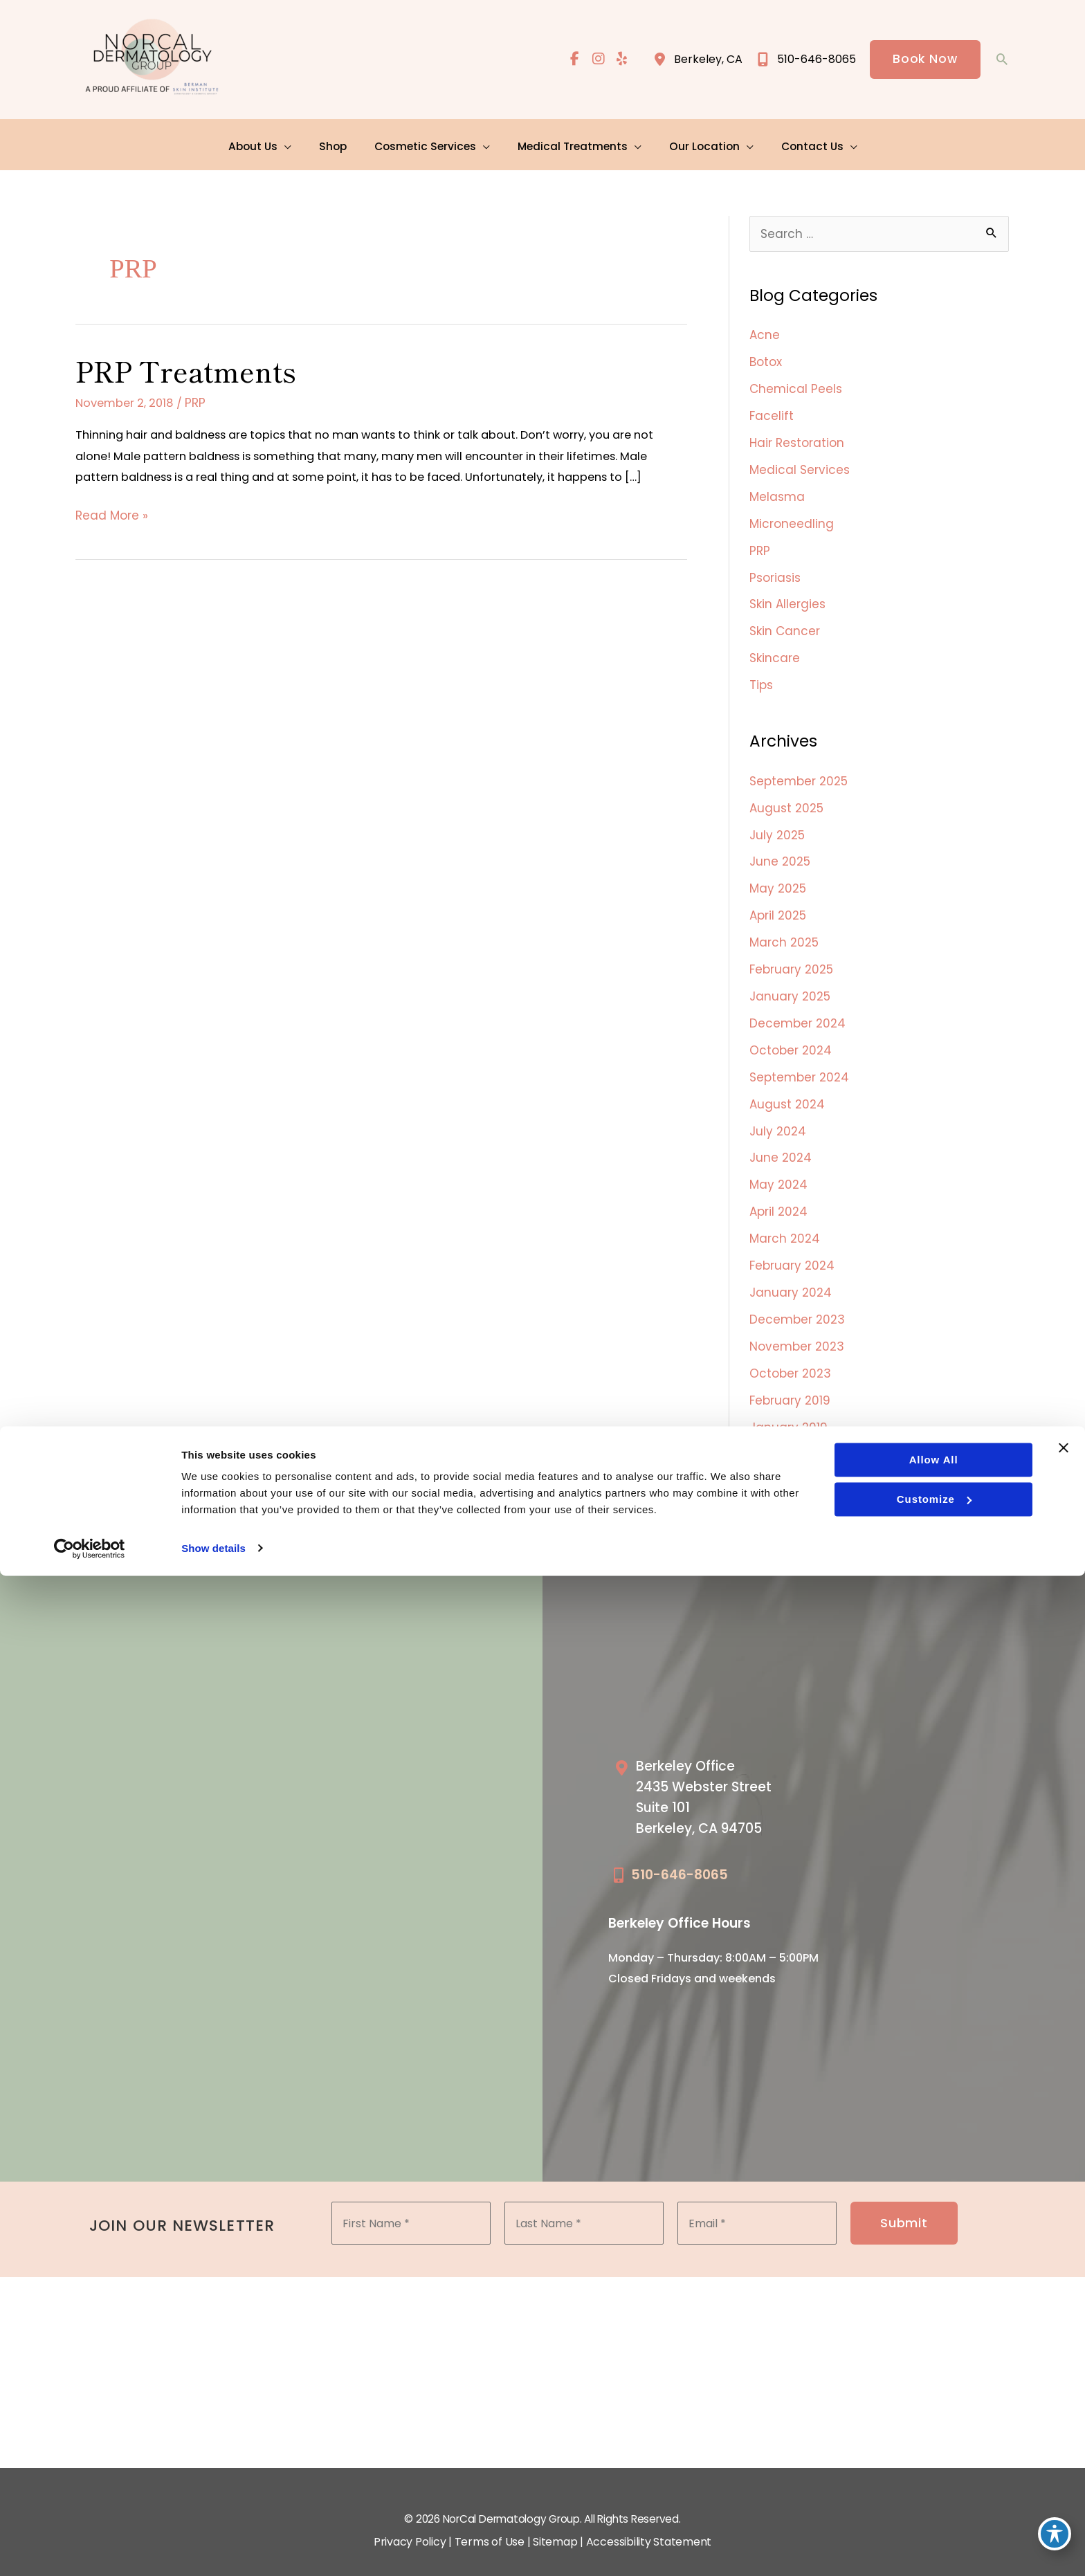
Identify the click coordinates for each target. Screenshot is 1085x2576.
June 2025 (779, 852)
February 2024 (792, 1249)
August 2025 (786, 800)
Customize (932, 2499)
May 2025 (777, 878)
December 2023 (797, 1302)
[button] (924, 60)
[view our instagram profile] (596, 60)
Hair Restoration (796, 437)
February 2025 (791, 958)
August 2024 (787, 1090)
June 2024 (780, 1143)
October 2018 (788, 1487)
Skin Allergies (787, 595)
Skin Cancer (784, 622)
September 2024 (799, 1064)
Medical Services (799, 463)
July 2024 (777, 1117)
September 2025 (798, 773)
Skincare (774, 649)
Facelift (771, 410)
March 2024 (784, 1223)
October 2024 (790, 1038)
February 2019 (789, 1381)
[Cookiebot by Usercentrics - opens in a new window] (89, 2549)
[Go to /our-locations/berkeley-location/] (721, 1782)
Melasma (777, 490)
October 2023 (790, 1355)
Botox (765, 357)
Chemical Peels (795, 384)
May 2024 (778, 1170)
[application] (293, 141)
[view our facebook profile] (572, 60)
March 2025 (784, 932)
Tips (761, 675)
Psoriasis (775, 569)
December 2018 (795, 1435)
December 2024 (797, 1011)
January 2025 (789, 984)
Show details (213, 2549)
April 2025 (777, 905)
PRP (202, 401)
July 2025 (777, 826)
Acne (764, 331)
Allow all (932, 2461)
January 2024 (790, 1276)
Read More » (111, 540)
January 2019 (788, 1408)
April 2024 (778, 1196)
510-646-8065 (679, 1855)
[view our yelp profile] (620, 60)
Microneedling (791, 516)
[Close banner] (1063, 2449)
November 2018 (795, 1461)
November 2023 (796, 1329)
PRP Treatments (185, 369)
